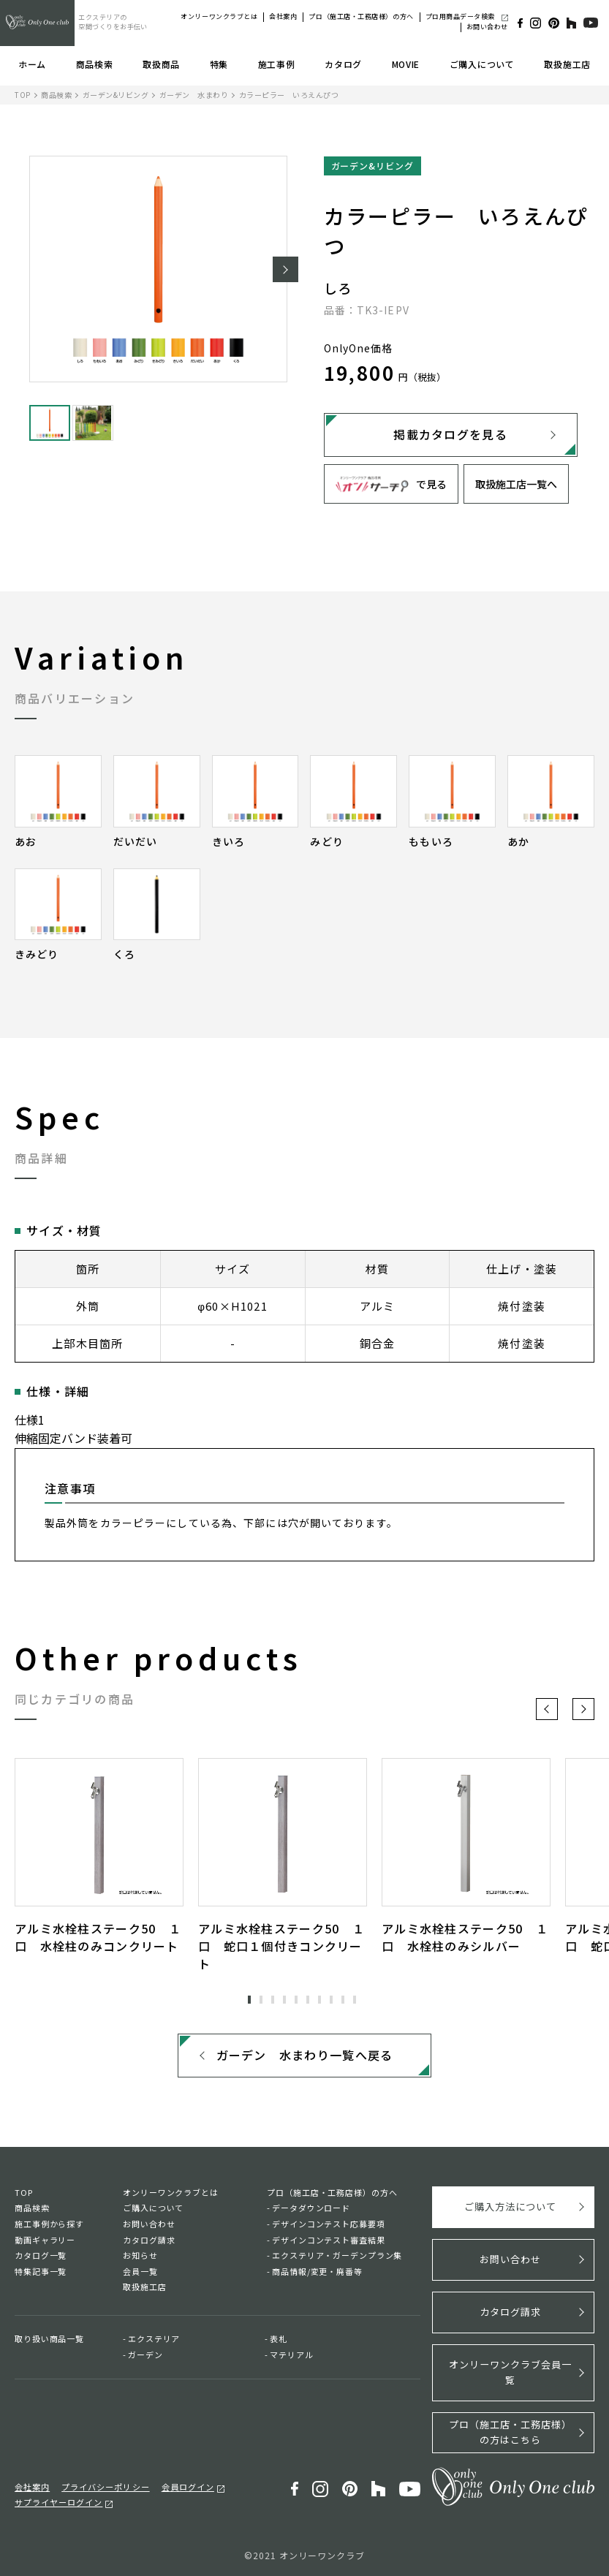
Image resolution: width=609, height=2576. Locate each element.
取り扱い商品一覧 (49, 2339)
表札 (278, 2339)
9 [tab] (342, 2000)
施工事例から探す (49, 2224)
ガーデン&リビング (116, 94)
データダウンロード (311, 2208)
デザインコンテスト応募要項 (328, 2224)
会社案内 (283, 16)
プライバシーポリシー (105, 2486)
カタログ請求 (149, 2240)
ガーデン (145, 2354)
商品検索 (94, 64)
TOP (23, 94)
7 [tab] (319, 2000)
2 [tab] (261, 2000)
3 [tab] (272, 2000)
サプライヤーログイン (58, 2501)
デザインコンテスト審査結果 (328, 2240)
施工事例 (276, 64)
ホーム (32, 64)
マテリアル (291, 2354)
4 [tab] (284, 2000)
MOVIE (406, 64)
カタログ (343, 64)
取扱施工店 (567, 64)
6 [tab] (307, 2000)
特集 (219, 64)
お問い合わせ (487, 26)
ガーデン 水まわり (194, 94)
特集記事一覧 (41, 2272)
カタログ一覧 (41, 2256)
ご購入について (482, 64)
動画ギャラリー (45, 2240)
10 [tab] (354, 2000)
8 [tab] (331, 2000)
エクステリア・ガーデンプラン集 (337, 2256)
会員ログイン (188, 2486)
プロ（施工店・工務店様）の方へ (361, 16)
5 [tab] (296, 2000)
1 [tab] (249, 2000)
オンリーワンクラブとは (219, 16)
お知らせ (140, 2256)
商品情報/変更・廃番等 (317, 2272)
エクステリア (154, 2339)
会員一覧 (140, 2272)
